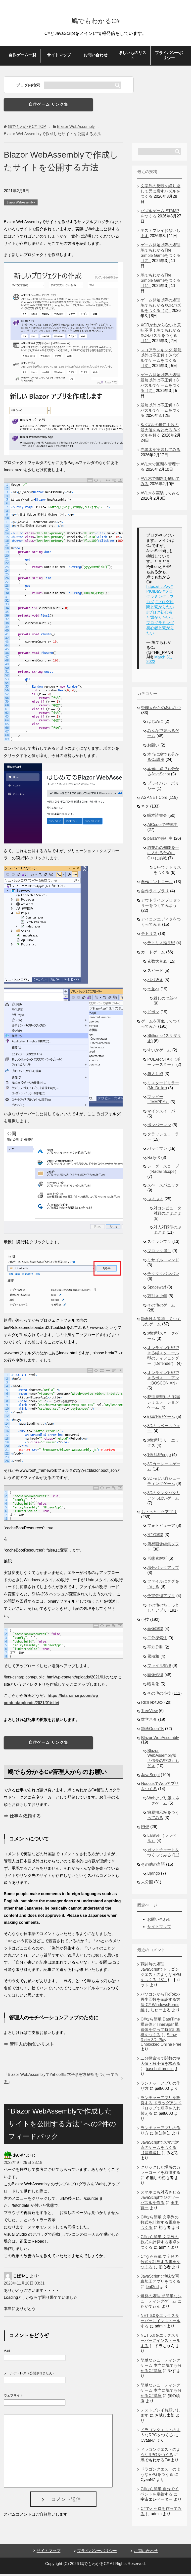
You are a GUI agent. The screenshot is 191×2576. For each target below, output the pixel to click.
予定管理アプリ (161, 1597)
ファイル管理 (159, 1667)
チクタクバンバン (163, 1275)
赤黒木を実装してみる (160, 451)
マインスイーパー (163, 1113)
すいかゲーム (159, 1052)
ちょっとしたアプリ (159, 1513)
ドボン (153, 1014)
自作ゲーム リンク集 (48, 106)
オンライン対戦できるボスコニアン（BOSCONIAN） (163, 1379)
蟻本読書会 (157, 817)
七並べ (153, 991)
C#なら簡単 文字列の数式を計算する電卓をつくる (160, 2224)
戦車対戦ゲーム (161, 1418)
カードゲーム (153, 954)
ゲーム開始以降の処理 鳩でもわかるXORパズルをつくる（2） (161, 307)
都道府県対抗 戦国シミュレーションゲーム (163, 1403)
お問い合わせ (95, 57)
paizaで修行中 (160, 840)
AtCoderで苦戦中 (162, 826)
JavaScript (150, 1776)
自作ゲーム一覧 (22, 57)
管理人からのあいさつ (161, 709)
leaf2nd (152, 2288)
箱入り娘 (155, 1075)
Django (153, 1875)
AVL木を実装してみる (160, 495)
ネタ (145, 808)
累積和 (153, 1658)
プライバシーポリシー (169, 57)
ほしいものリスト (132, 57)
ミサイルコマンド (163, 1262)
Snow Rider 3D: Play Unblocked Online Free (161, 2041)
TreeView (149, 1712)
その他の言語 (153, 1866)
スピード (155, 972)
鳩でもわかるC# (95, 21)
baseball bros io (160, 2070)
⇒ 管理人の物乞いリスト (29, 2045)
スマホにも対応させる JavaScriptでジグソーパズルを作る (160, 2199)
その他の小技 (159, 1695)
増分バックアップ (163, 1569)
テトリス (149, 935)
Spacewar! (156, 1289)
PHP (145, 1828)
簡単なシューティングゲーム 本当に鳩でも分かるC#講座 (161, 2367)
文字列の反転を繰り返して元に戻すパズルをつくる (160, 192)
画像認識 (155, 1630)
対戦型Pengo (159, 1456)
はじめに (155, 723)
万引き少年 (157, 1297)
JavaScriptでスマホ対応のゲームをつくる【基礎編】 (160, 2149)
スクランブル (159, 1243)
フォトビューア (161, 1527)
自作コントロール (157, 883)
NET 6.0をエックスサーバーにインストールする (160, 2322)
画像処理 (155, 1676)
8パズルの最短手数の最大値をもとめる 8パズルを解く (160, 431)
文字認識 (155, 1536)
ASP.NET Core (154, 799)
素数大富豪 (157, 963)
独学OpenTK (152, 1730)
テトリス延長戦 (161, 944)
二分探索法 (157, 1640)
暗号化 (153, 1686)
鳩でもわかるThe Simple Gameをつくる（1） (161, 282)
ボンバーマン (159, 1126)
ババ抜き (155, 981)
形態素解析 (157, 1560)
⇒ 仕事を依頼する (22, 1817)
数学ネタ (149, 1721)
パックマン (157, 1150)
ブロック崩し (159, 1252)
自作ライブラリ (155, 893)
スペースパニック (163, 1187)
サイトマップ (59, 57)
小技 (145, 1621)
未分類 (147, 1884)
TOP (27, 128)
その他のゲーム (161, 1307)
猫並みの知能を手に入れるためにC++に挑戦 (163, 854)
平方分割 (155, 1649)
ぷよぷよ (155, 1200)
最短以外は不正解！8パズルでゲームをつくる (160, 412)
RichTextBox (152, 1704)
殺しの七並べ (165, 1000)
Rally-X (153, 1159)
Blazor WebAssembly (20, 204)
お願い (153, 747)
